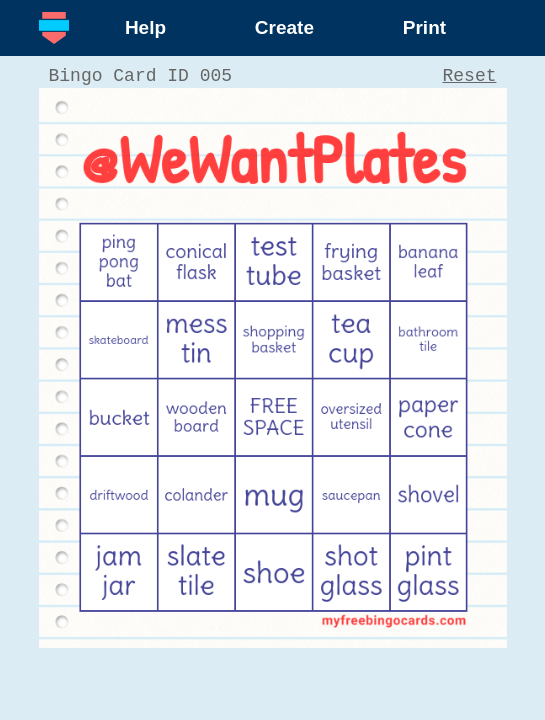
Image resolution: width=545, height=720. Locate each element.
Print (424, 27)
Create (284, 27)
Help (145, 27)
